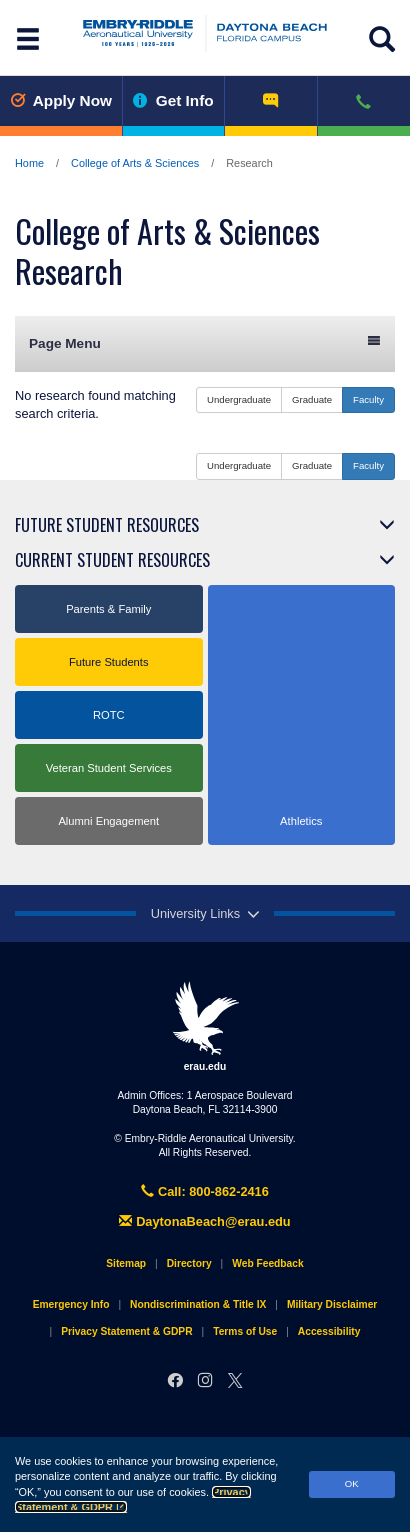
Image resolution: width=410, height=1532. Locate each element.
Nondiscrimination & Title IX (198, 1304)
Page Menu (205, 342)
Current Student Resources (112, 560)
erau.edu (205, 1026)
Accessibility (329, 1331)
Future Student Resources (107, 525)
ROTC (109, 715)
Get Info (173, 100)
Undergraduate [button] (239, 399)
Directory (189, 1263)
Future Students (109, 662)
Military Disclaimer (332, 1304)
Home (29, 163)
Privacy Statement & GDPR (126, 1331)
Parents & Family (108, 609)
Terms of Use (245, 1331)
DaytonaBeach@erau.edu (204, 1221)
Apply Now (61, 100)
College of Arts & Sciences (135, 163)
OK (352, 1483)
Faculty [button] (368, 399)
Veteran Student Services (109, 768)
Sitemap (126, 1263)
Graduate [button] (312, 399)
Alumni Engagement (108, 821)
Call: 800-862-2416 (205, 1191)
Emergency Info (71, 1304)
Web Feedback (267, 1263)
